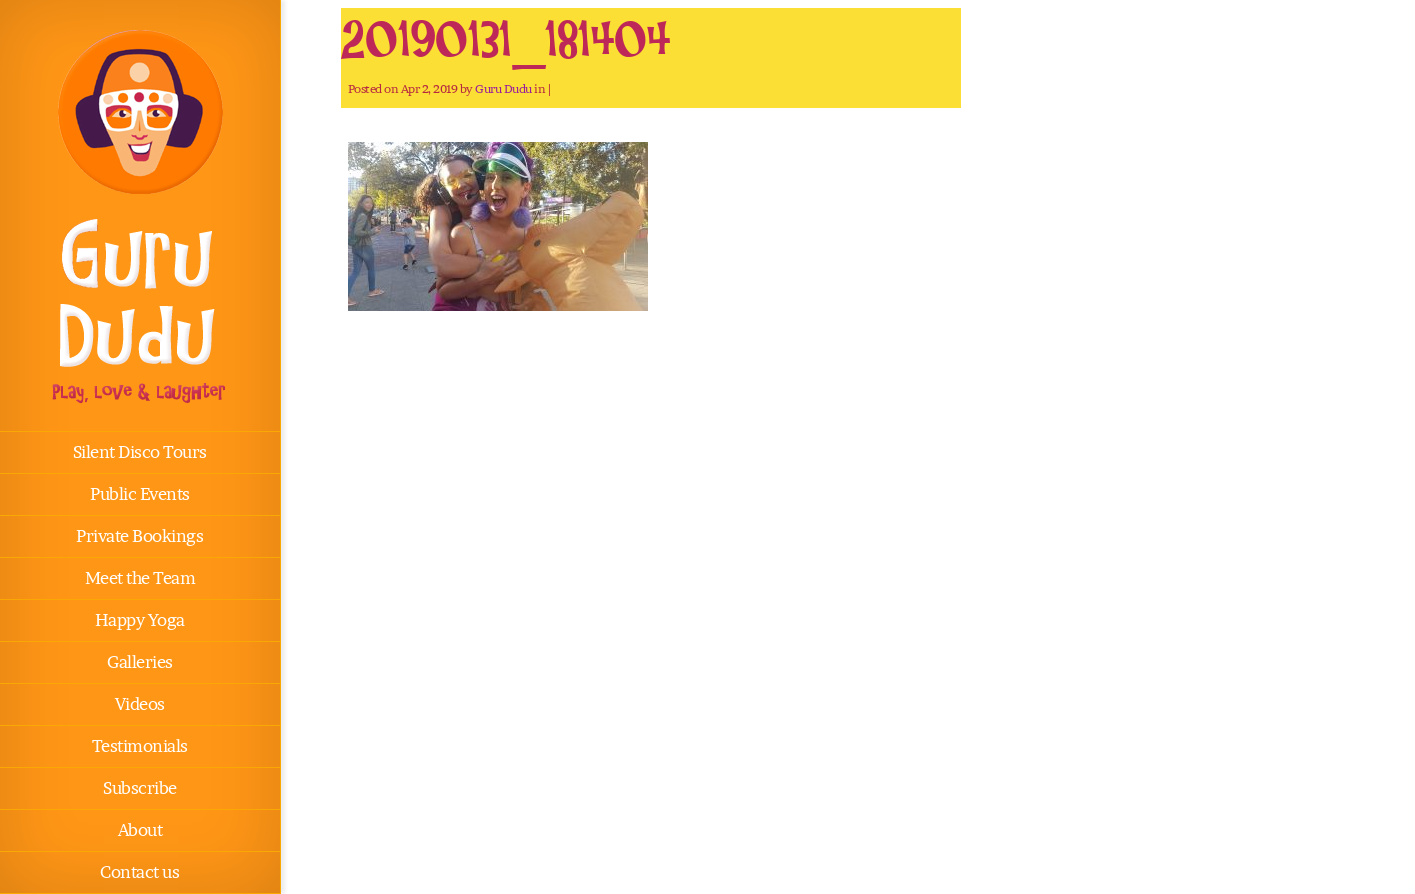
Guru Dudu (503, 88)
